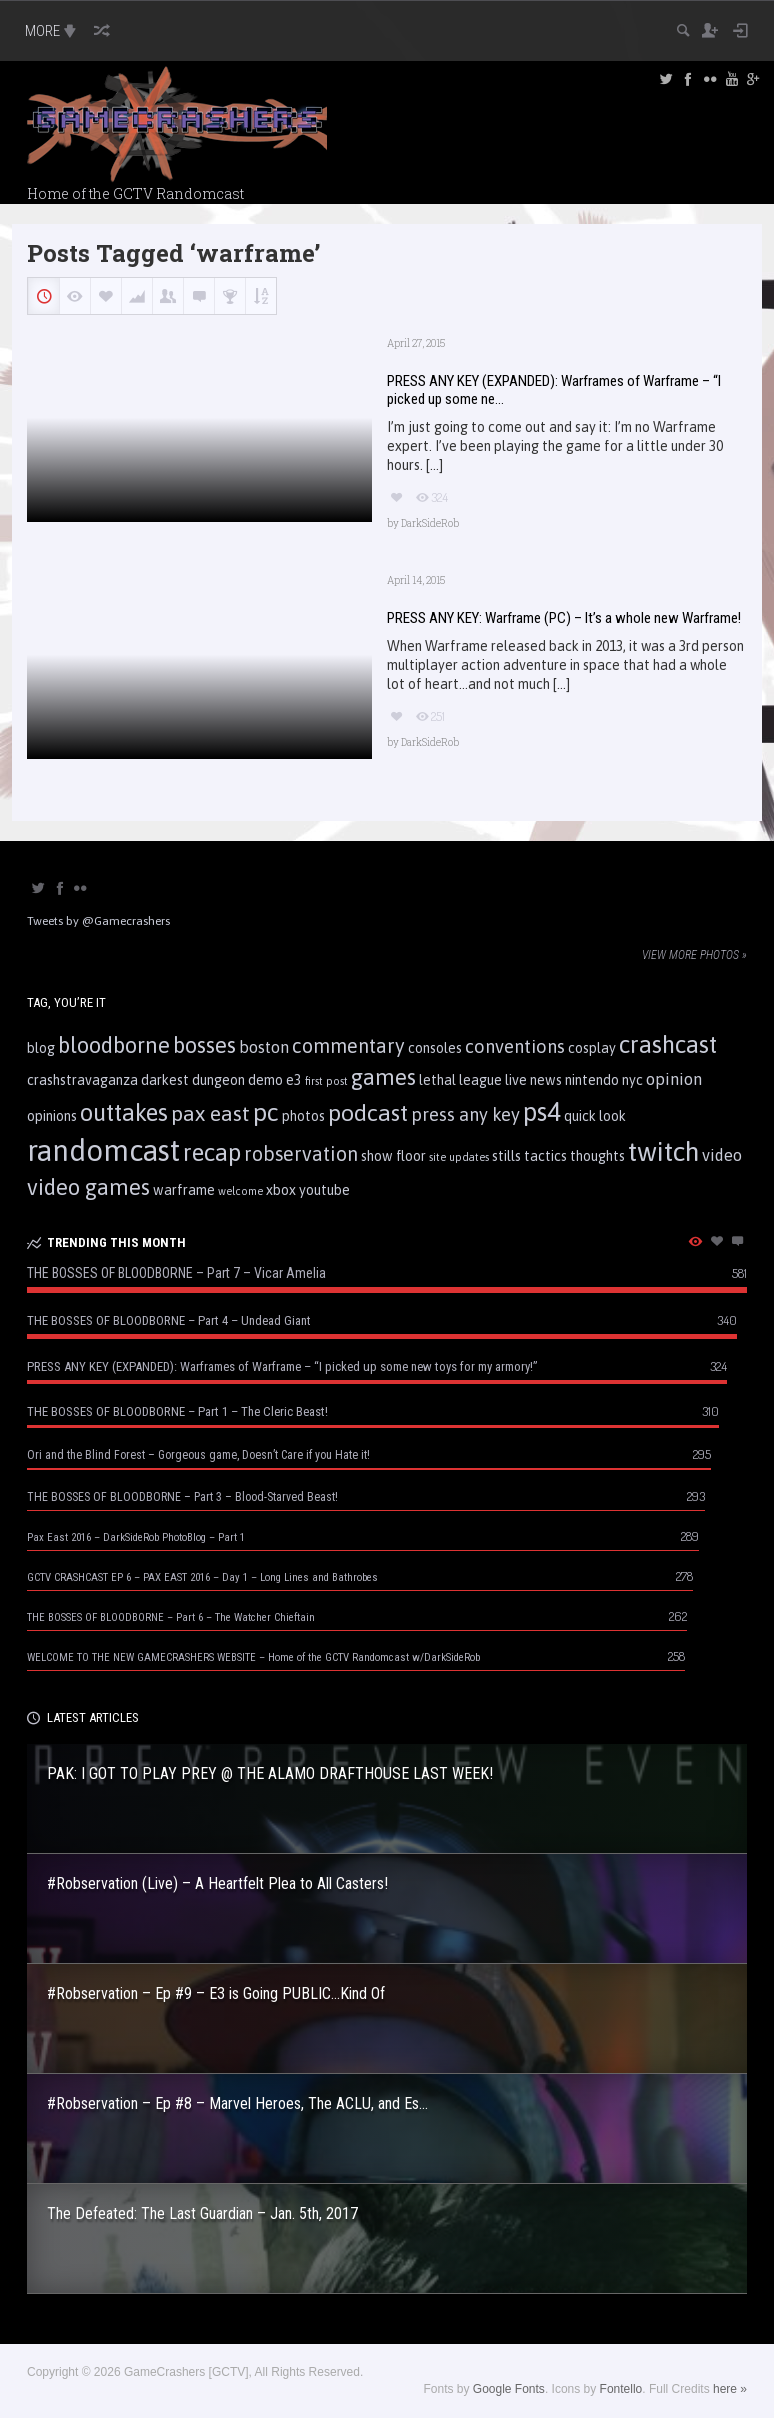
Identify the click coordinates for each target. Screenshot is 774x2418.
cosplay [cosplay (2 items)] (592, 1048)
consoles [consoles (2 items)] (435, 1048)
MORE (52, 31)
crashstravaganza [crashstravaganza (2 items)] (82, 1080)
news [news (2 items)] (546, 1080)
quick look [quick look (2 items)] (595, 1116)
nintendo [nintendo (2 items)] (592, 1080)
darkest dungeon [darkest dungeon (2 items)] (193, 1080)
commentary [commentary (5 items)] (348, 1046)
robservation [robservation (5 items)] (301, 1154)
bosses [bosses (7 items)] (204, 1045)
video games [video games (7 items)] (88, 1187)
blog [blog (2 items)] (41, 1048)
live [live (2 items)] (516, 1080)
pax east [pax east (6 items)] (210, 1113)
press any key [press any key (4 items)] (465, 1114)
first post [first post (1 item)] (326, 1081)
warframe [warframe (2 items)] (184, 1190)
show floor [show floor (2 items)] (393, 1156)
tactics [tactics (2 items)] (545, 1156)
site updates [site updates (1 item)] (459, 1157)
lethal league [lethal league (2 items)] (460, 1080)
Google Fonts (509, 2389)
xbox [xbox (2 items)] (281, 1190)
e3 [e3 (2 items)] (294, 1080)
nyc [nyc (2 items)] (632, 1080)
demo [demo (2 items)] (265, 1080)
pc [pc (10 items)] (266, 1112)
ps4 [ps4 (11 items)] (542, 1111)
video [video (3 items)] (722, 1155)
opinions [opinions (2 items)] (52, 1116)
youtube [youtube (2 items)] (324, 1190)
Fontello (621, 2389)
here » (730, 2389)
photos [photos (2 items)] (303, 1116)
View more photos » (694, 955)
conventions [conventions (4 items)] (515, 1046)
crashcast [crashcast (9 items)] (668, 1044)
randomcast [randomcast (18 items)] (103, 1150)
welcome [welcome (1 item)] (240, 1191)
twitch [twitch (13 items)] (663, 1151)
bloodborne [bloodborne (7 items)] (114, 1045)
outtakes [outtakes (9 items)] (124, 1112)
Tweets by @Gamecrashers (98, 921)
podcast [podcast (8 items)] (368, 1112)
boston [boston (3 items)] (264, 1047)
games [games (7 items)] (383, 1077)
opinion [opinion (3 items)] (674, 1079)
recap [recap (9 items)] (212, 1152)
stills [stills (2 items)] (506, 1156)
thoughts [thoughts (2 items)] (597, 1156)
